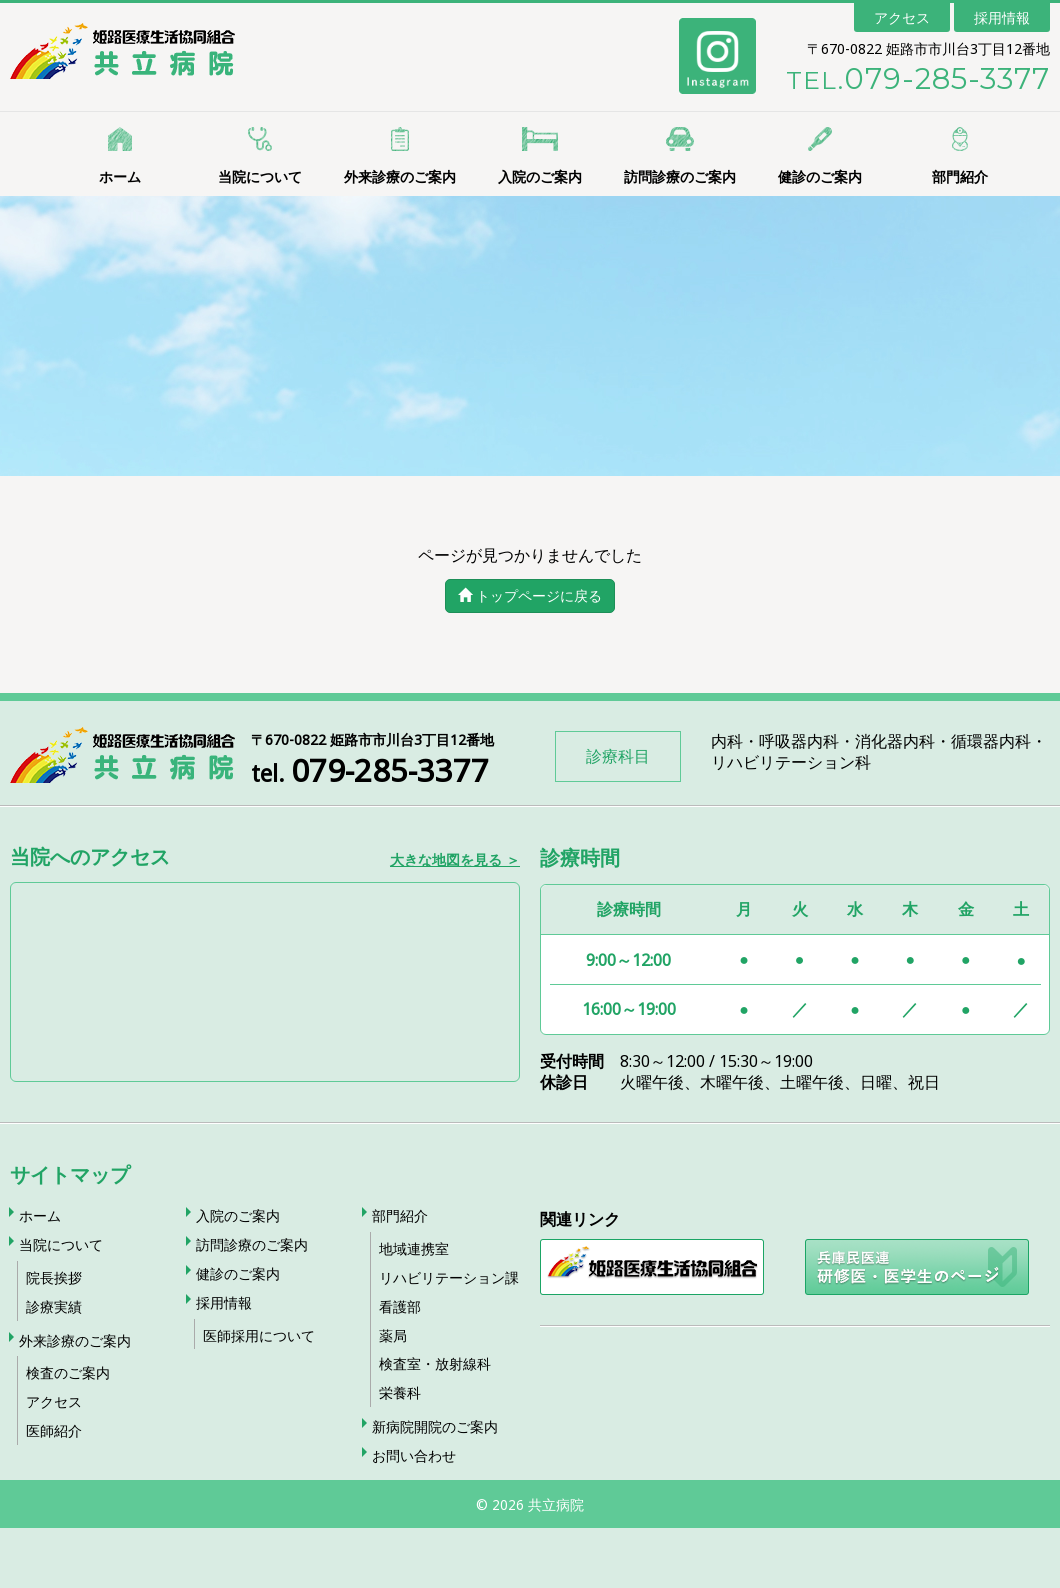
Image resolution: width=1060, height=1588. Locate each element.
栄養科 (400, 1392)
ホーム (120, 176)
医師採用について (259, 1335)
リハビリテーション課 (449, 1277)
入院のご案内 (540, 176)
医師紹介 (54, 1430)
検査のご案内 (68, 1372)
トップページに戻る (530, 595)
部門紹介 (960, 176)
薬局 (393, 1335)
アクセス (902, 17)
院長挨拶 (54, 1277)
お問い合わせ (414, 1455)
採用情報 (1002, 17)
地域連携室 (414, 1248)
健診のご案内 (820, 176)
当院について (260, 176)
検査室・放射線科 (435, 1363)
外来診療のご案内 (400, 176)
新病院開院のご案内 (435, 1426)
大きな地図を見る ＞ (455, 858)
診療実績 (54, 1306)
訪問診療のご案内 (680, 176)
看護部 (400, 1306)
